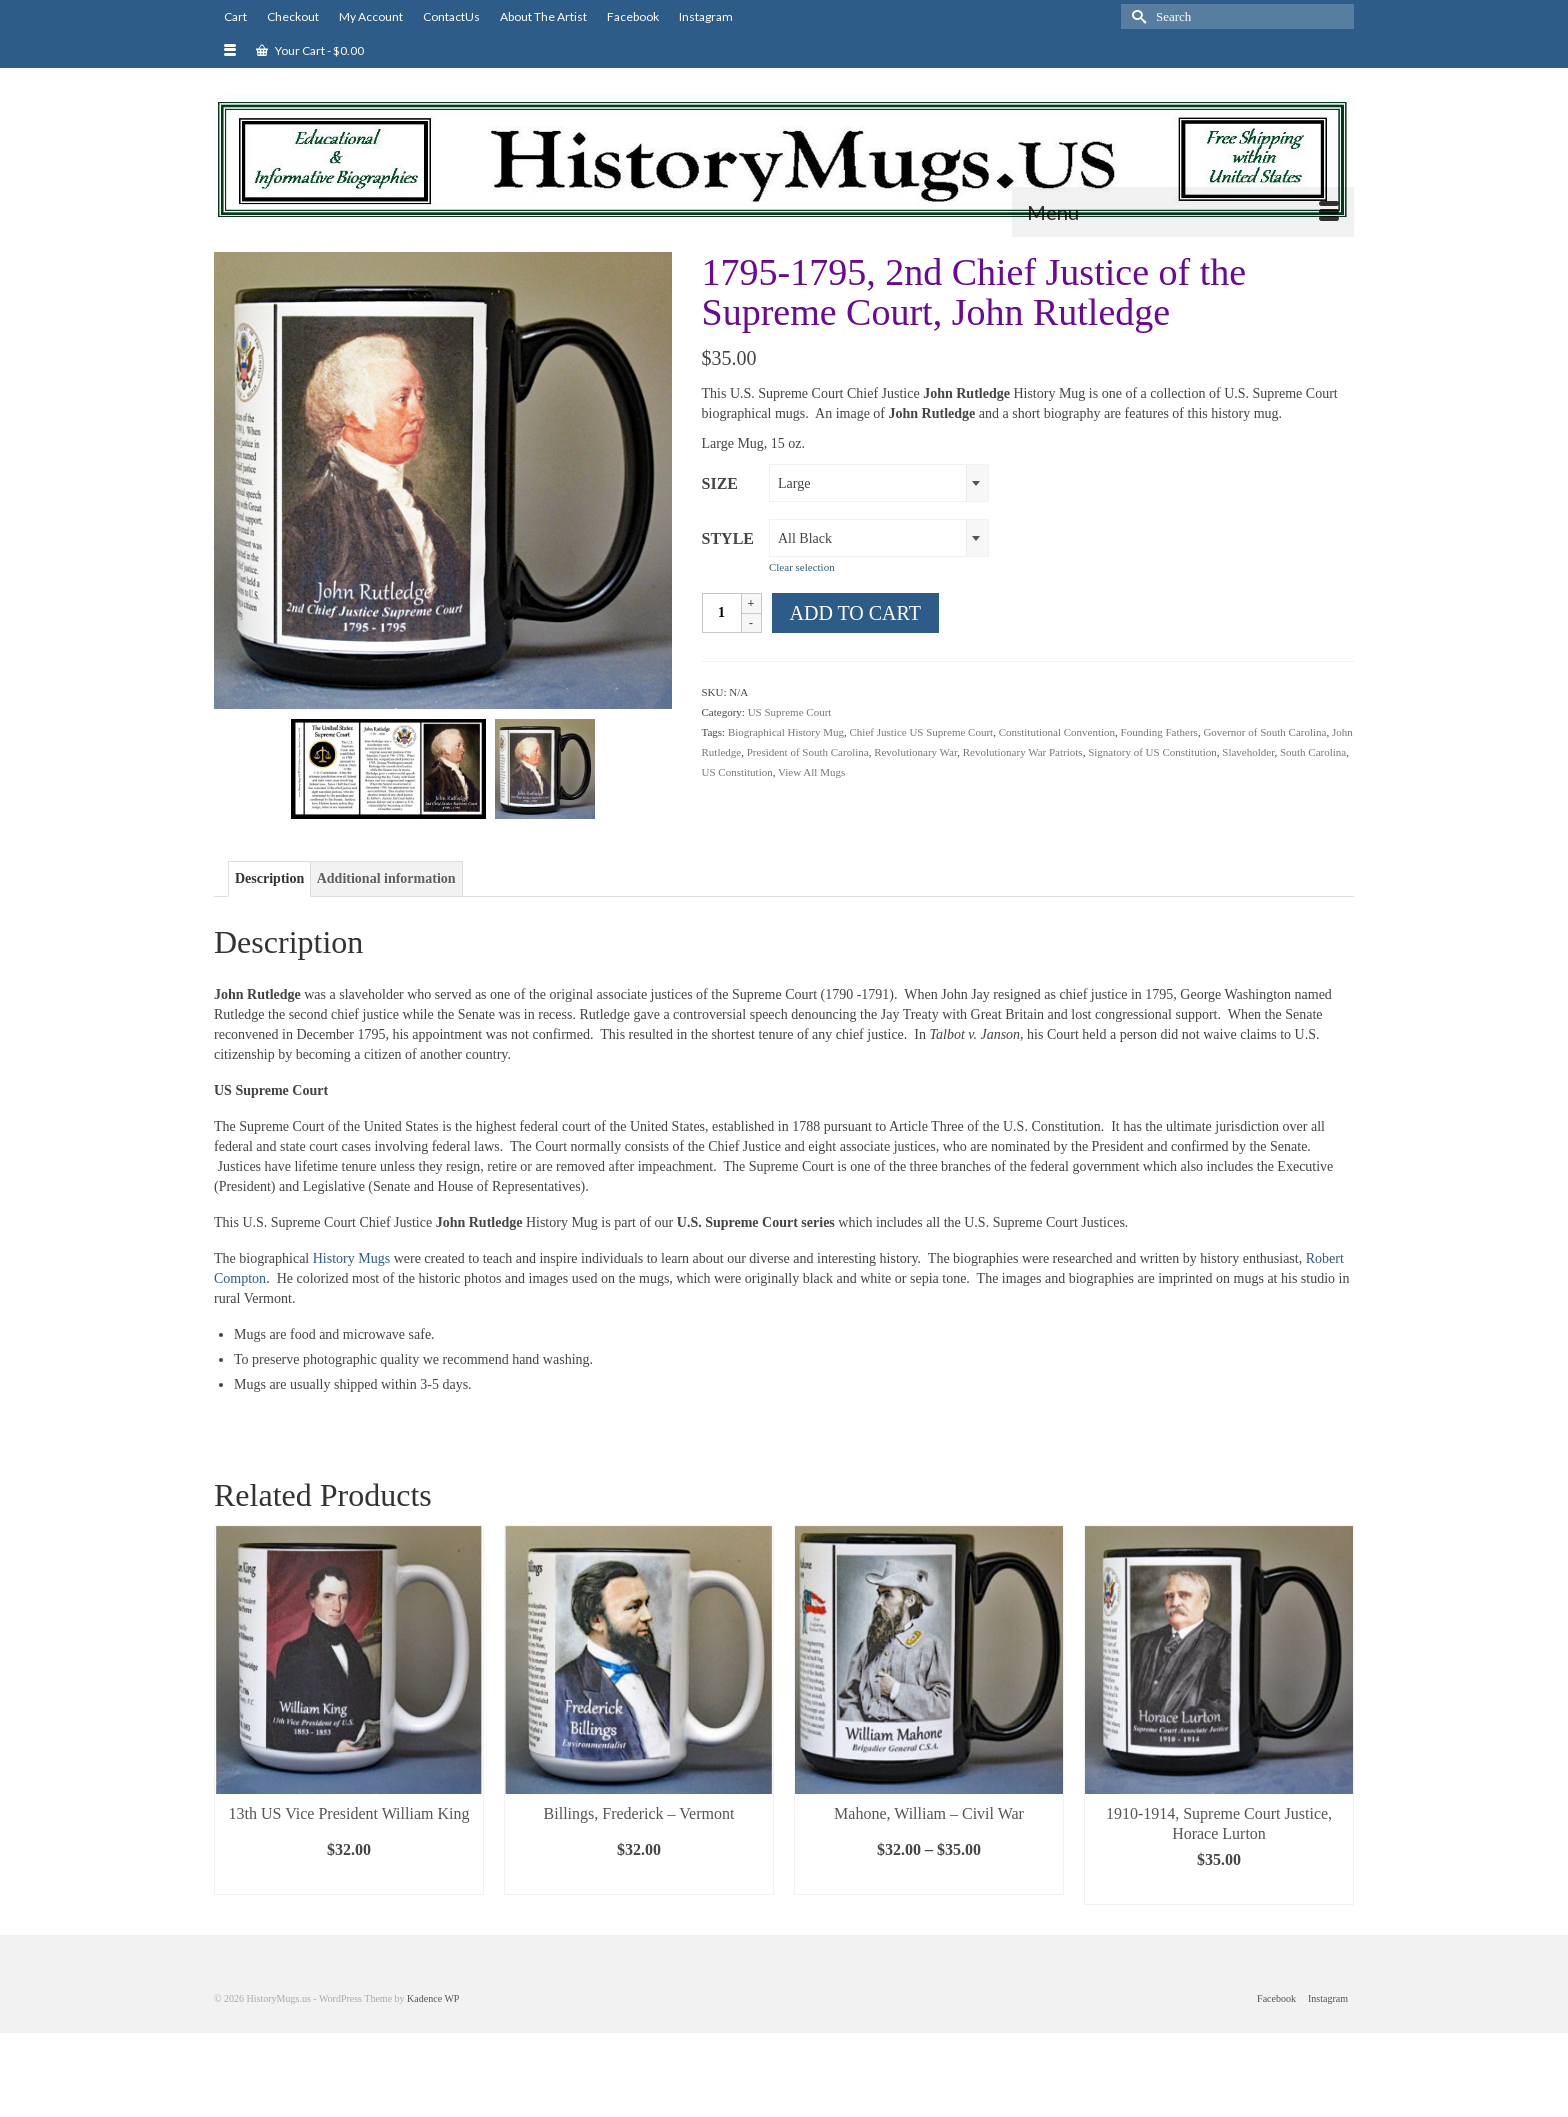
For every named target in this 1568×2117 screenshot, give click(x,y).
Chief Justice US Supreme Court (922, 732)
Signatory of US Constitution (1152, 752)
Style (728, 538)
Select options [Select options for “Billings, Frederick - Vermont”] (639, 1879)
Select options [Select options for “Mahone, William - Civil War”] (929, 1879)
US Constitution (737, 772)
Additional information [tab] (386, 878)
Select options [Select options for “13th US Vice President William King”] (349, 1879)
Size (720, 483)
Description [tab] (269, 878)
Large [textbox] (794, 483)
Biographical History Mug (786, 732)
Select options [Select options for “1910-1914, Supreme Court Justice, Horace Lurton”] (1219, 1889)
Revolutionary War (915, 752)
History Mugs (349, 1258)
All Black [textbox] (805, 538)
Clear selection (802, 567)
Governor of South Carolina (1264, 732)
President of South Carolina (808, 752)
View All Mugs (811, 772)
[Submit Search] (1136, 16)
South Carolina (1313, 752)
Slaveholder (1248, 752)
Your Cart (310, 50)
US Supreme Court (790, 712)
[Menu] (1183, 212)
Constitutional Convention (1057, 732)
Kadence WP (433, 1998)
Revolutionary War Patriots (1023, 752)
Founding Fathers (1159, 732)
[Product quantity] (722, 613)
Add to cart (855, 613)
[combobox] (879, 483)
